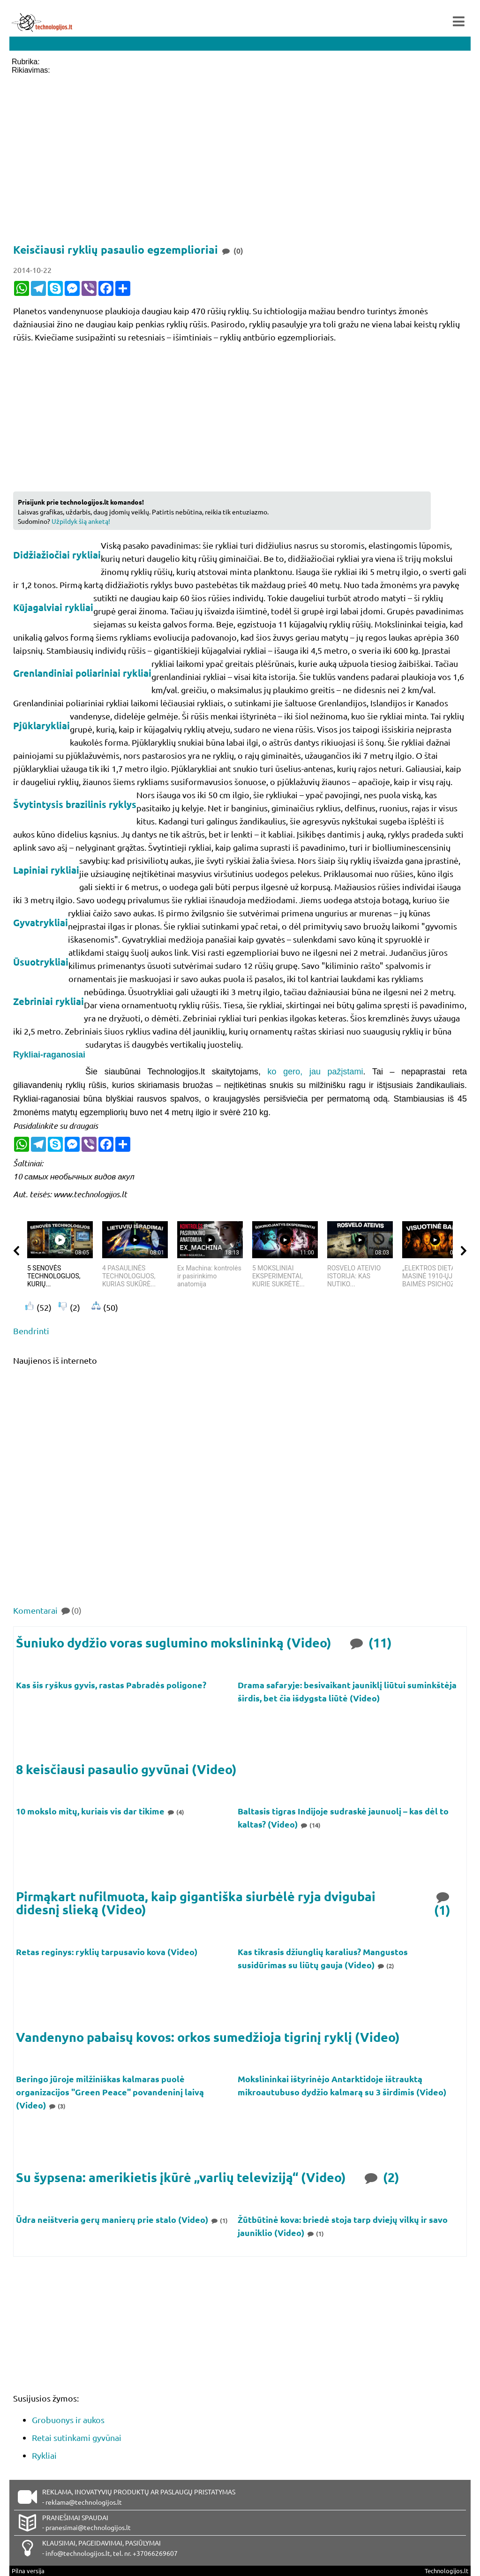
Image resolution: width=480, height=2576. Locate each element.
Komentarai (47, 1610)
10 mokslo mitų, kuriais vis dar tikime (91, 1810)
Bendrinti (31, 1331)
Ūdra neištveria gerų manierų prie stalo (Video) (113, 2219)
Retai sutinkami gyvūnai (76, 2437)
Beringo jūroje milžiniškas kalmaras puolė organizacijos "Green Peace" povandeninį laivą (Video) (110, 2091)
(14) (310, 1825)
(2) (385, 1966)
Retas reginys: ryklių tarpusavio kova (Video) (107, 1951)
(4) (175, 1812)
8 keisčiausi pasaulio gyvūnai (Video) (126, 1768)
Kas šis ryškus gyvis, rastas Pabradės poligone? (112, 1684)
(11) (370, 1642)
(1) (443, 1903)
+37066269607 (155, 2553)
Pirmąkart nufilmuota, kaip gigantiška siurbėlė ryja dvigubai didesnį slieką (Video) (195, 1902)
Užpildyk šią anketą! (81, 521)
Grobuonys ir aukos (68, 2420)
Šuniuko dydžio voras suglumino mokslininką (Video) (173, 1642)
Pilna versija (28, 2571)
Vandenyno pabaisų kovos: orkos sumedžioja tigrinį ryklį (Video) (208, 2036)
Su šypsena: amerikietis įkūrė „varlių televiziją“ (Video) (181, 2177)
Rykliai (44, 2455)
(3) (57, 2106)
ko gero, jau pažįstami (315, 1071)
